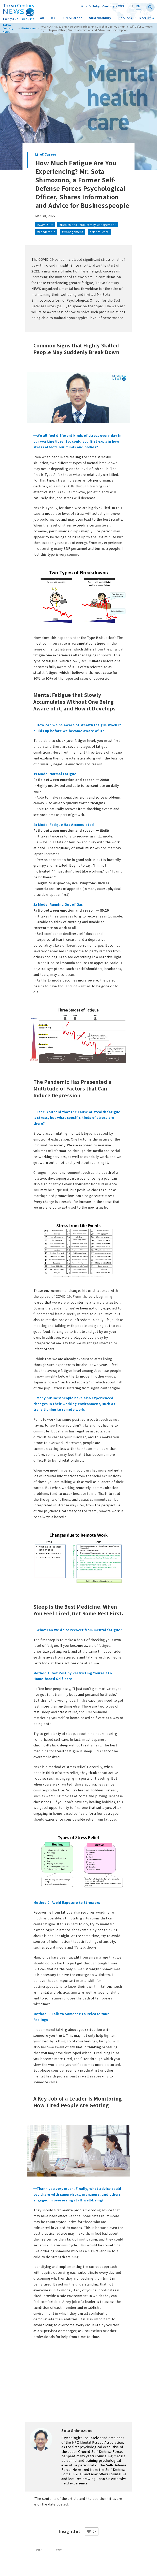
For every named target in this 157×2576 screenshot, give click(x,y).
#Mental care (99, 232)
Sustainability (100, 18)
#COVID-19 (45, 225)
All (42, 18)
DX (53, 18)
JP (132, 6)
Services (125, 18)
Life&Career (72, 18)
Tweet (59, 2549)
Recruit (146, 18)
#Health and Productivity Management (87, 225)
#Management (72, 232)
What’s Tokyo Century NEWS (102, 6)
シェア (39, 2549)
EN (138, 6)
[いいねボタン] (89, 2531)
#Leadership (46, 232)
